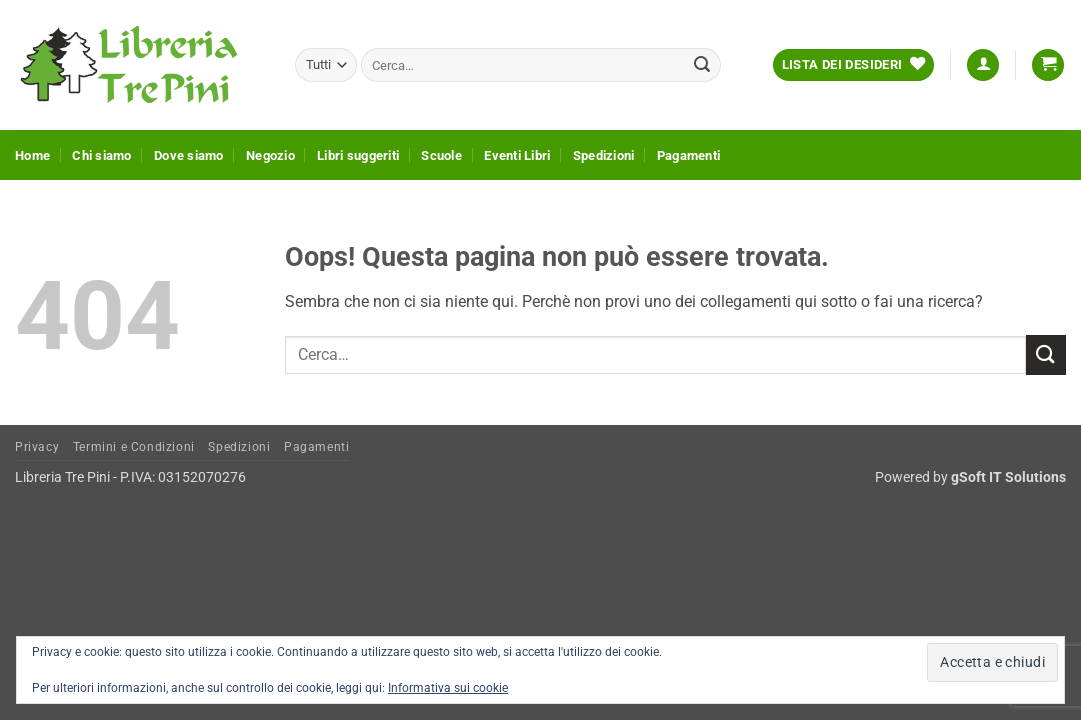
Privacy (37, 447)
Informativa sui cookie (448, 688)
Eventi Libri (517, 155)
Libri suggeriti (358, 155)
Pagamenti (688, 155)
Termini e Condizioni (134, 447)
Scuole (441, 155)
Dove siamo (189, 155)
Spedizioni (604, 155)
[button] (983, 65)
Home (32, 155)
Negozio (270, 155)
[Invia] (702, 65)
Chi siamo (101, 155)
